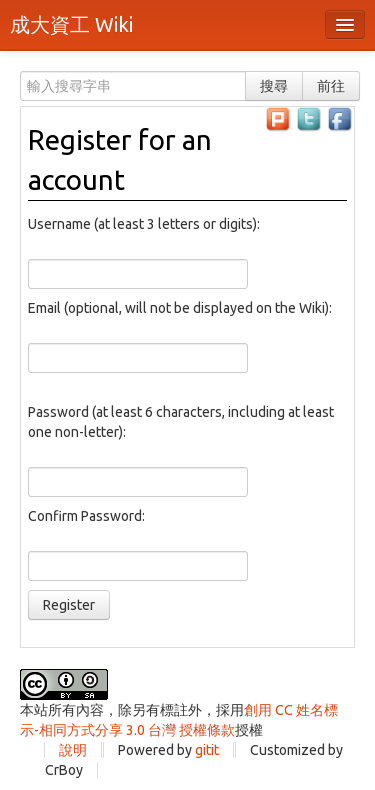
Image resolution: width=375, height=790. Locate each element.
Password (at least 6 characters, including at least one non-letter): (181, 422)
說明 (73, 750)
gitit (207, 750)
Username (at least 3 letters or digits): (144, 224)
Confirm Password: (86, 516)
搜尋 (274, 86)
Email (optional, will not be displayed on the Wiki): (180, 308)
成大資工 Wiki (71, 24)
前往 (331, 86)
